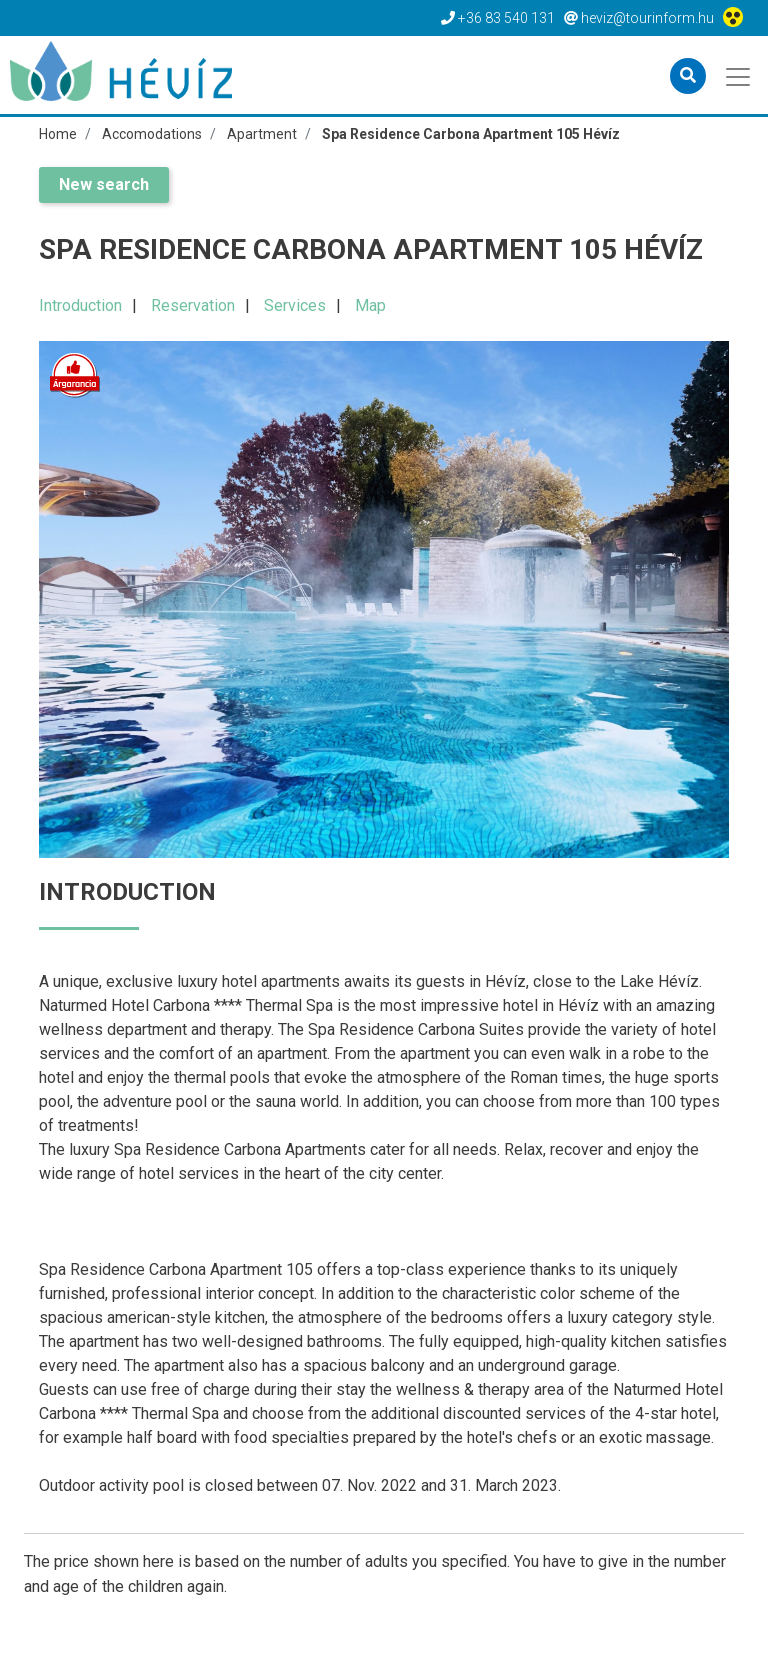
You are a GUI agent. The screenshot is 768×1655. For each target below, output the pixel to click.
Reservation (193, 305)
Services (295, 305)
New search (104, 184)
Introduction (80, 305)
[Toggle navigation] (739, 75)
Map (370, 305)
